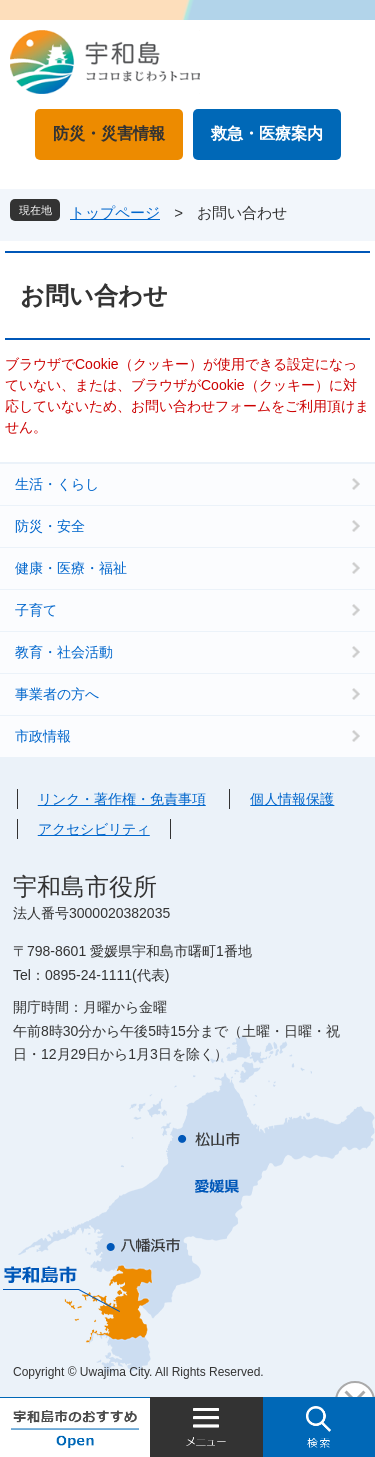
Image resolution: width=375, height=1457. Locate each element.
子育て (36, 610)
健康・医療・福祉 (71, 568)
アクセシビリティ (94, 829)
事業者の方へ (57, 694)
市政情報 (43, 736)
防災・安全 (50, 526)
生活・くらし (57, 484)
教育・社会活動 (64, 652)
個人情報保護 (292, 799)
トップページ (115, 212)
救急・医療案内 (267, 133)
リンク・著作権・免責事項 (122, 799)
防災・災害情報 (109, 133)
